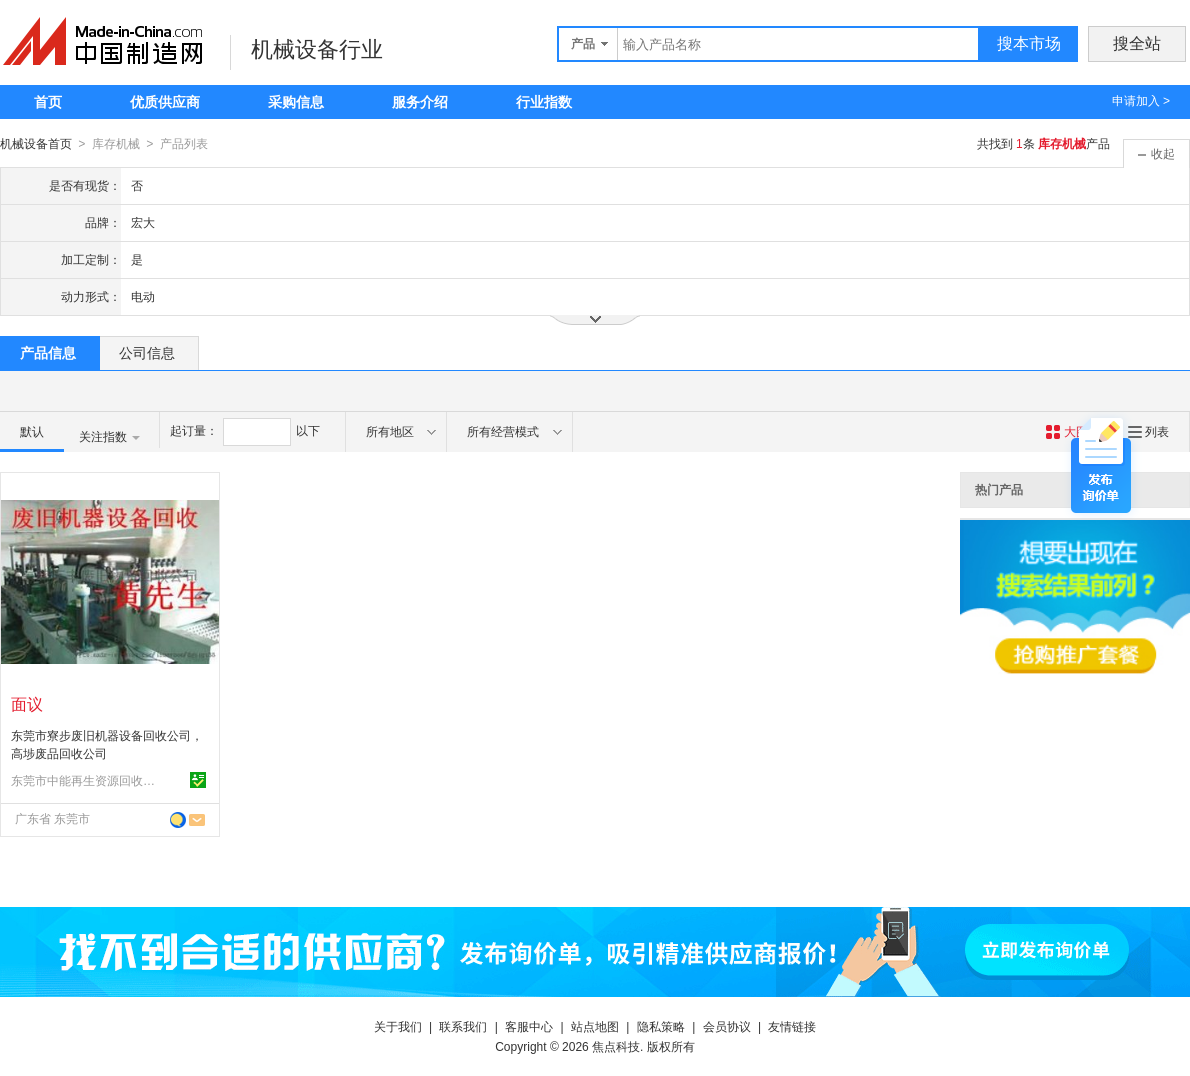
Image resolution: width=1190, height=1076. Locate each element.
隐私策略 (661, 1026)
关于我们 (398, 1026)
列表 (1148, 431)
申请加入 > (1141, 101)
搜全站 (1137, 43)
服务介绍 (420, 102)
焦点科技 (616, 1046)
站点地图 (595, 1026)
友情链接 (792, 1026)
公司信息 (147, 352)
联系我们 (463, 1026)
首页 (48, 102)
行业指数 (544, 102)
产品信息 (48, 352)
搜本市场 (1029, 43)
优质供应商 (165, 102)
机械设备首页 (36, 144)
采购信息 (296, 102)
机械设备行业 (317, 49)
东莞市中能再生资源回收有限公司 (86, 780)
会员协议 (727, 1026)
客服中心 (529, 1026)
